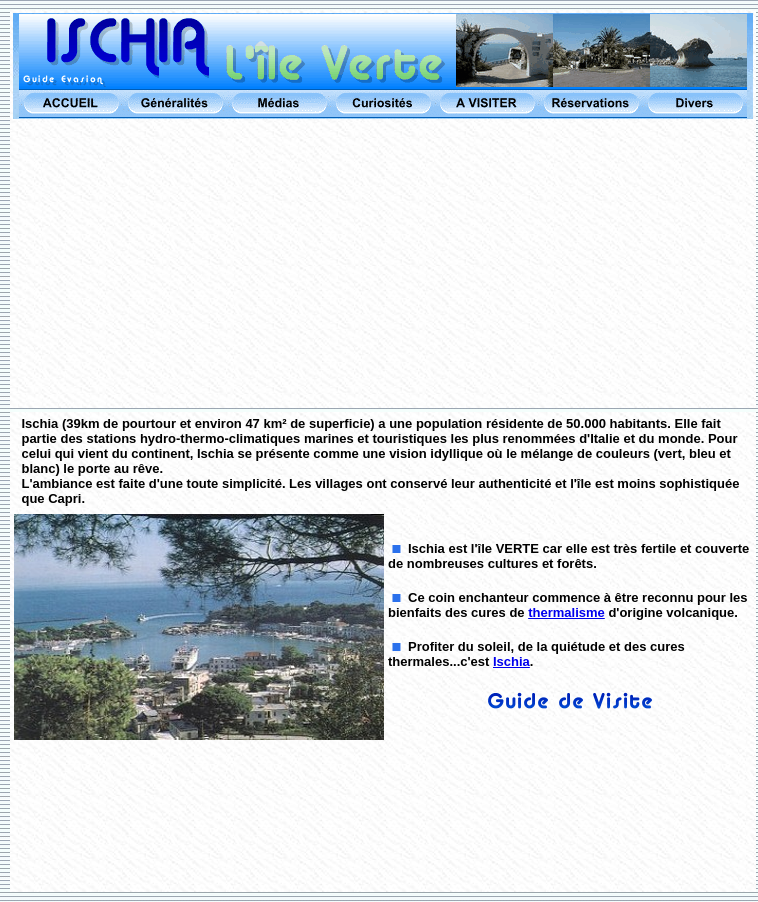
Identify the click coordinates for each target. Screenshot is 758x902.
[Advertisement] (383, 264)
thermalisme (566, 612)
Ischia (511, 661)
